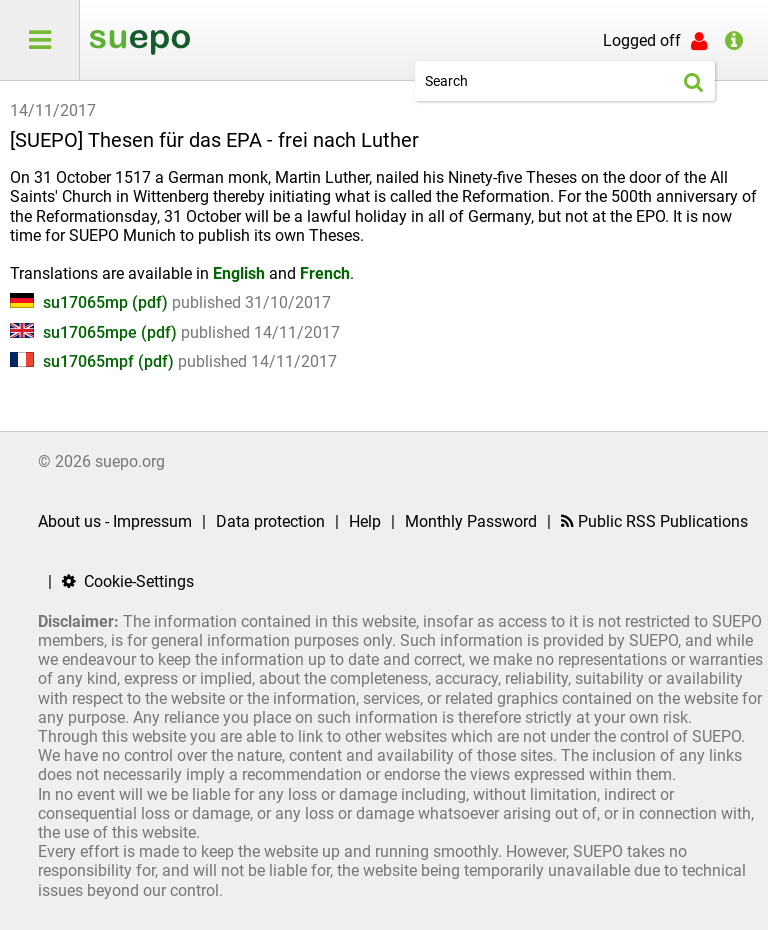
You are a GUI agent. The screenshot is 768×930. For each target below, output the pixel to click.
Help (365, 521)
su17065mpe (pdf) (95, 332)
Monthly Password (471, 521)
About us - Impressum (115, 521)
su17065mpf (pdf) (94, 361)
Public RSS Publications (654, 521)
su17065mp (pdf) (91, 302)
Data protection (270, 521)
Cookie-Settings (128, 581)
